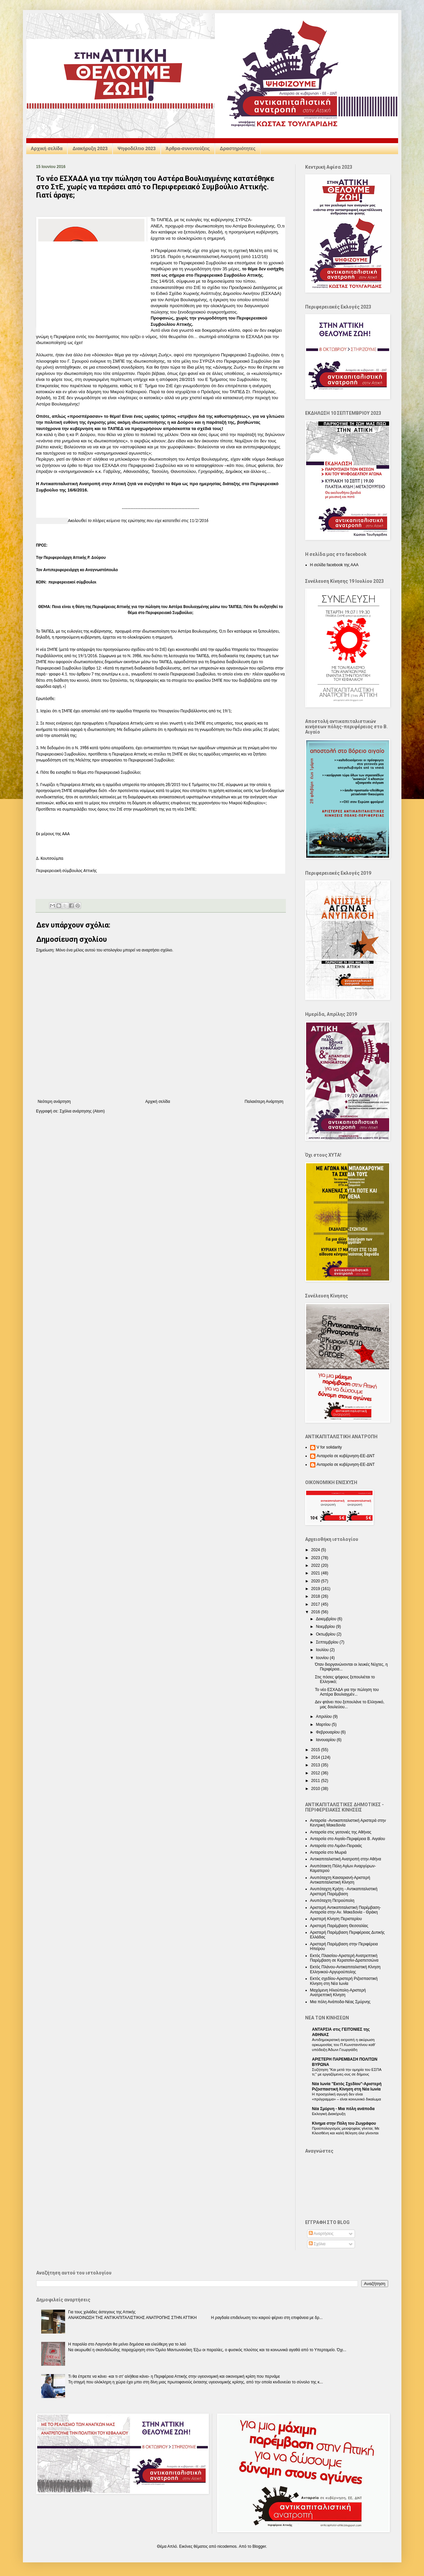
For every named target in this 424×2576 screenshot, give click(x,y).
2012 (316, 1773)
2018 (316, 1596)
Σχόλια (317, 2244)
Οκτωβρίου (326, 1634)
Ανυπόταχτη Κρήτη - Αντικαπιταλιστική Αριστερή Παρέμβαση (344, 1891)
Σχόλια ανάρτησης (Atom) (82, 1111)
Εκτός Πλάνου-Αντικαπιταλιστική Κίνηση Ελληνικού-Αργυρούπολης (345, 1969)
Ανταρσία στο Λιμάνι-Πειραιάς (336, 1845)
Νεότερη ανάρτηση (54, 1101)
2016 (316, 1612)
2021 (316, 1573)
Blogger (259, 2546)
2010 (316, 1788)
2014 (316, 1757)
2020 (316, 1581)
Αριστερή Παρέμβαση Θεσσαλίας (339, 1925)
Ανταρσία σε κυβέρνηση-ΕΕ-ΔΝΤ (346, 1456)
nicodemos (227, 2546)
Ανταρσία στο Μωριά (328, 1852)
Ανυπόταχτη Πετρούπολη (332, 1900)
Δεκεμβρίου (326, 1619)
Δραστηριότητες (237, 148)
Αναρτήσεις (321, 2233)
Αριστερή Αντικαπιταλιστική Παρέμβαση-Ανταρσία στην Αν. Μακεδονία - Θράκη (345, 1909)
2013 (316, 1765)
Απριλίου (324, 1716)
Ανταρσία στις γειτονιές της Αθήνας (341, 1832)
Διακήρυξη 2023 (90, 148)
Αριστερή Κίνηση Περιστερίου (336, 1918)
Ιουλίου (323, 1649)
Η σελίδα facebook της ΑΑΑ (334, 565)
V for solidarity (329, 1447)
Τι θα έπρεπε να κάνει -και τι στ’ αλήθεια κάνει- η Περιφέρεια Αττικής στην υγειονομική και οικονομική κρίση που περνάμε (174, 2376)
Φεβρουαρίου (328, 1732)
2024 (316, 1550)
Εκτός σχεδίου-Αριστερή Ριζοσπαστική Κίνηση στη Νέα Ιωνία (344, 1981)
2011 (316, 1780)
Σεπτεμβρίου (327, 1642)
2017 (316, 1604)
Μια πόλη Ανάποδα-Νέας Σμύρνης (340, 2001)
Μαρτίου (324, 1724)
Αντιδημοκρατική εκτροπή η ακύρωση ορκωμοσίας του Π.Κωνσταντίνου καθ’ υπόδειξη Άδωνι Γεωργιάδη (344, 2045)
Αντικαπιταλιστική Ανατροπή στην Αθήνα (345, 1859)
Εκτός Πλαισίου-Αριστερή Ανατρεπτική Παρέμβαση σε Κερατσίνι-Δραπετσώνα (344, 1958)
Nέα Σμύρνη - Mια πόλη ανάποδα (343, 2108)
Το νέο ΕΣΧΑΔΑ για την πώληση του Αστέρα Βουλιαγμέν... (347, 1692)
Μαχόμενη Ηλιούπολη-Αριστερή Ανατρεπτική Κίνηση (338, 1992)
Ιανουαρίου (326, 1739)
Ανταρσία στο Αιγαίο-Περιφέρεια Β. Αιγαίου (347, 1838)
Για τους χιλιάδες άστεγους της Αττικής (101, 2312)
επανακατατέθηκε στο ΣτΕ (176, 287)
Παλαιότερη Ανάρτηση (264, 1101)
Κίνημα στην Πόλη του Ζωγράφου (344, 2123)
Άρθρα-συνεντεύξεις (188, 148)
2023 (316, 1557)
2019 (316, 1588)
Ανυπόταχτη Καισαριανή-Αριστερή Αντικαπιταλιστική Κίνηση (340, 1880)
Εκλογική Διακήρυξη (329, 2114)
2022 (316, 1565)
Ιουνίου (323, 1657)
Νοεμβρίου (326, 1626)
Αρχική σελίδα (47, 148)
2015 (316, 1749)
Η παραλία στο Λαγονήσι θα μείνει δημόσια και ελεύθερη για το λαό (127, 2344)
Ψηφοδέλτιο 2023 (137, 148)
